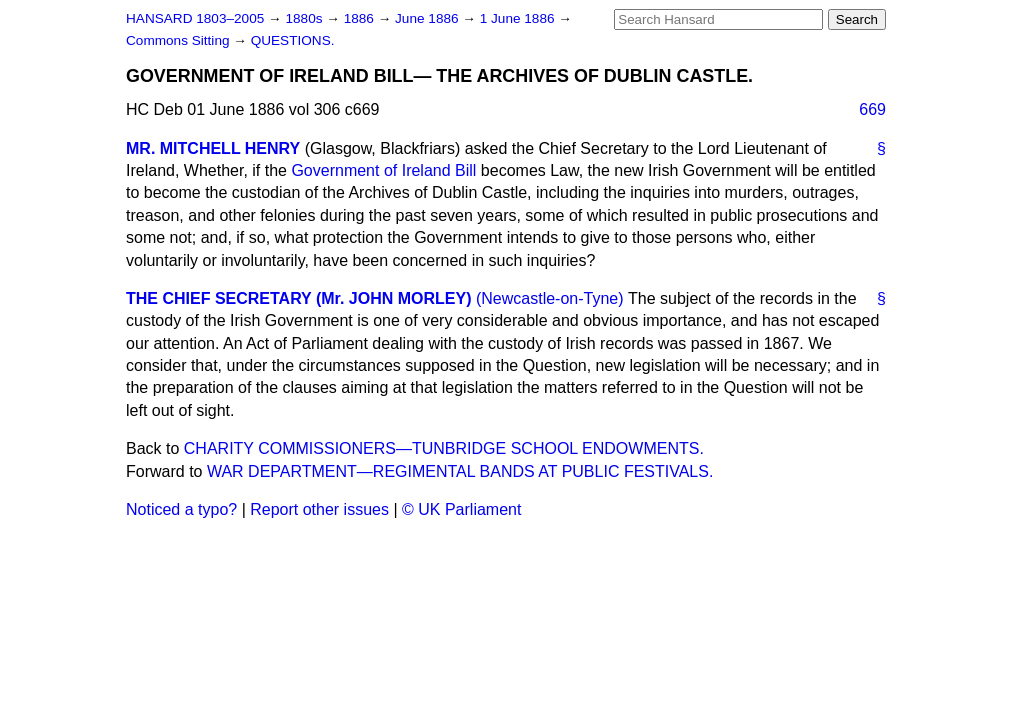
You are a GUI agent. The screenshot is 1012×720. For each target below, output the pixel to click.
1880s (305, 18)
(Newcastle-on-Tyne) (550, 298)
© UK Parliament (461, 509)
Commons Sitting (179, 40)
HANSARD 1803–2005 (195, 18)
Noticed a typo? (181, 509)
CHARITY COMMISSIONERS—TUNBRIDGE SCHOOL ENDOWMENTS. (444, 448)
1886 (361, 18)
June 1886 (428, 18)
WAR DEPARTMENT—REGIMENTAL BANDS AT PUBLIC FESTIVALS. (460, 471)
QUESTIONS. (293, 40)
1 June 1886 (519, 18)
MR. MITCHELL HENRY (213, 148)
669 (872, 109)
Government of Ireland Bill (383, 170)
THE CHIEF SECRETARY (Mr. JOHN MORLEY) (299, 298)
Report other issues (319, 509)
